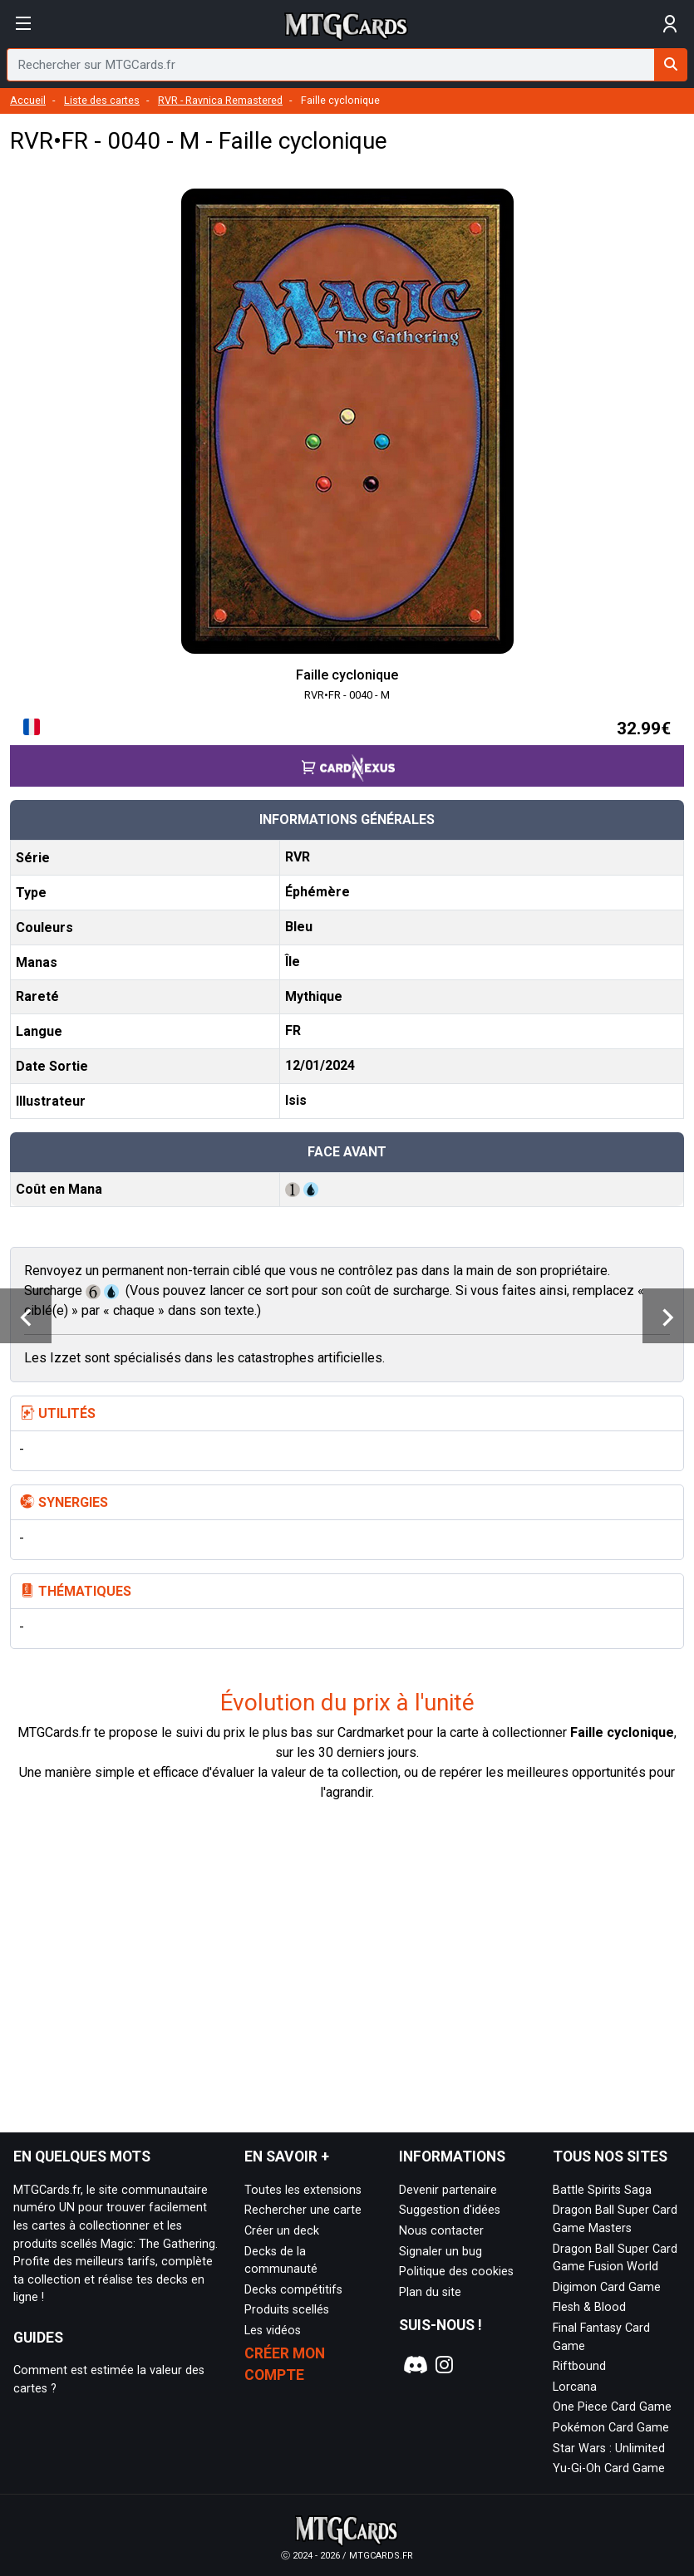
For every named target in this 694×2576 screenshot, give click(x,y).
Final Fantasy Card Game (601, 2337)
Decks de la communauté (280, 2261)
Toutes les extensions (303, 2190)
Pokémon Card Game (611, 2428)
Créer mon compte (284, 2364)
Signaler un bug (440, 2252)
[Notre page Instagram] (444, 2365)
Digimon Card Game (607, 2287)
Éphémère (317, 892)
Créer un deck (281, 2231)
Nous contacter (441, 2231)
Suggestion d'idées (449, 2210)
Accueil (28, 100)
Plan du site (430, 2292)
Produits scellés (286, 2310)
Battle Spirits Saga (602, 2190)
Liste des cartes (102, 100)
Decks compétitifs (293, 2290)
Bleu (299, 927)
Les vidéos (272, 2330)
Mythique (313, 996)
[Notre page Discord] (413, 2365)
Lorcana (575, 2387)
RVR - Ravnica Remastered (220, 100)
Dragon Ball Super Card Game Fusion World (615, 2258)
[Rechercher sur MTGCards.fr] (670, 64)
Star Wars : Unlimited (609, 2448)
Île (292, 961)
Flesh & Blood (589, 2307)
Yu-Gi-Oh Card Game (609, 2468)
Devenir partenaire (448, 2190)
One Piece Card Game (612, 2407)
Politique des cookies (456, 2271)
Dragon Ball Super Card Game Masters (615, 2219)
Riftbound (579, 2366)
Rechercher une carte (303, 2210)
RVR (297, 857)
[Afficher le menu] (23, 24)
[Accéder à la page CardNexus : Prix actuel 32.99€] (347, 751)
